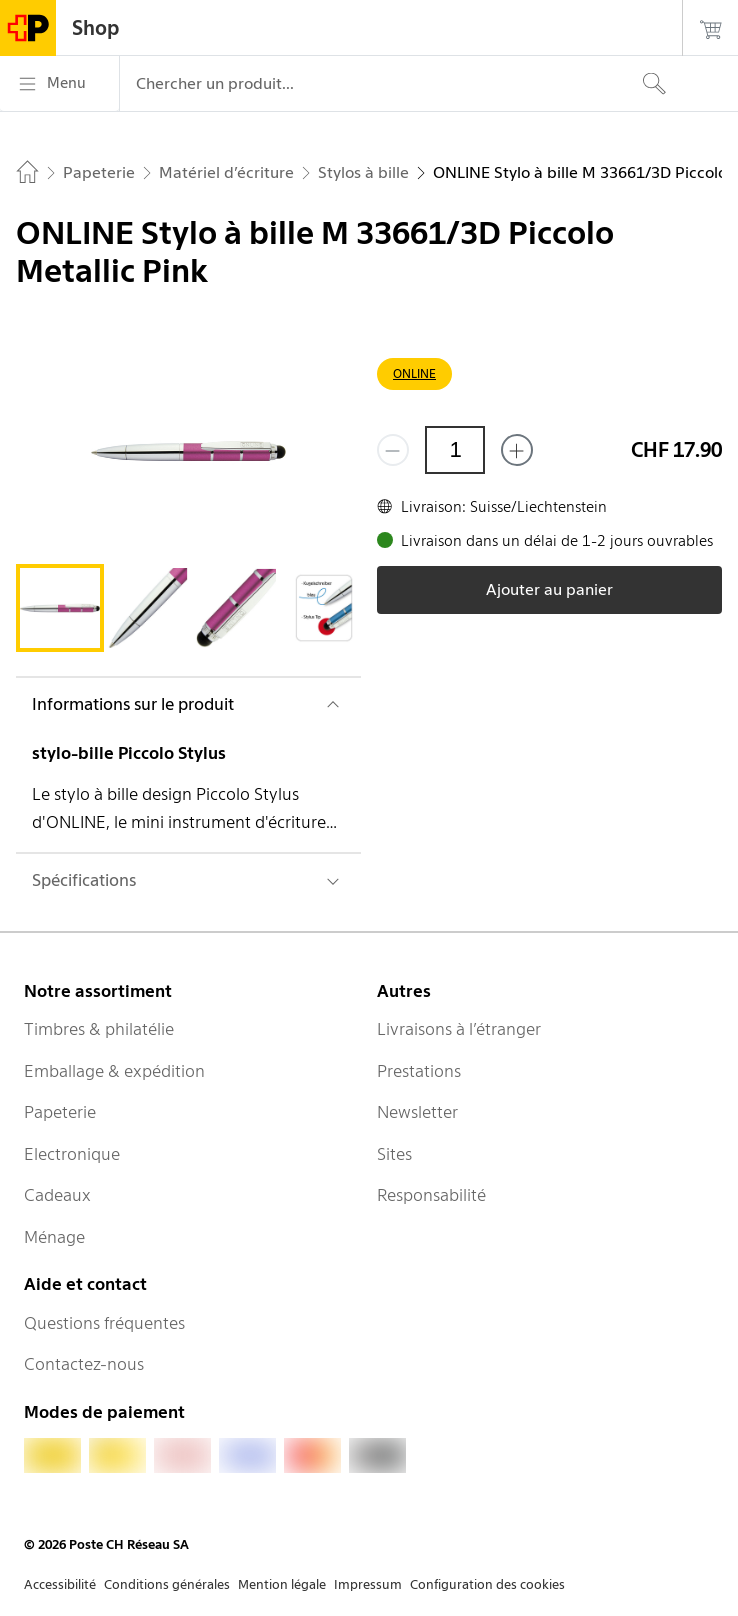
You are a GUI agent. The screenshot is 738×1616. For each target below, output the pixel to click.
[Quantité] (455, 450)
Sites (394, 1154)
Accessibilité (60, 1584)
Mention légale (282, 1584)
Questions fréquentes (104, 1323)
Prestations (419, 1071)
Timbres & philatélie (99, 1029)
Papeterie (60, 1112)
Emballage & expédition (114, 1071)
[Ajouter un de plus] (517, 450)
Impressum (368, 1584)
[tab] (60, 608)
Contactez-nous (84, 1364)
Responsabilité (431, 1195)
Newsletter (417, 1112)
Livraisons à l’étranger (459, 1029)
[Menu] (59, 84)
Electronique (72, 1154)
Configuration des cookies (487, 1584)
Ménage (54, 1237)
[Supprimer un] (393, 450)
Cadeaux (57, 1195)
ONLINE (414, 373)
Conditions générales (167, 1584)
